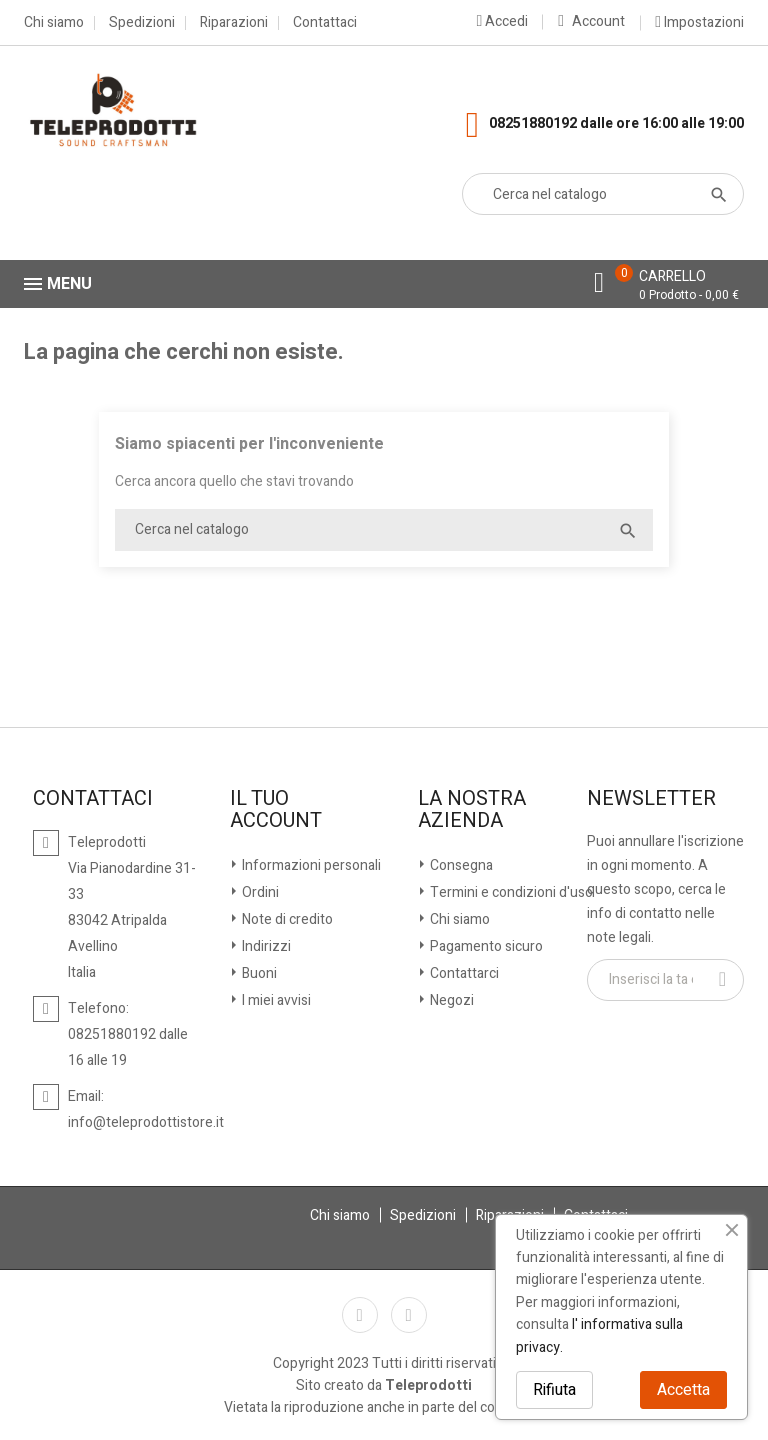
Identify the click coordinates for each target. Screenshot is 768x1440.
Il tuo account (276, 810)
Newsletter (651, 799)
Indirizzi (265, 946)
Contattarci (463, 973)
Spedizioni (142, 23)
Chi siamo (54, 23)
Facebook (360, 1315)
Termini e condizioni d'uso (510, 892)
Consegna (460, 865)
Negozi (450, 1000)
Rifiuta (554, 1390)
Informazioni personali (310, 865)
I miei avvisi (275, 1000)
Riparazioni (234, 23)
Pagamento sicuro (485, 946)
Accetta (683, 1390)
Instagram (409, 1315)
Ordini (259, 892)
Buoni (258, 973)
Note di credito (286, 919)
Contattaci (325, 23)
